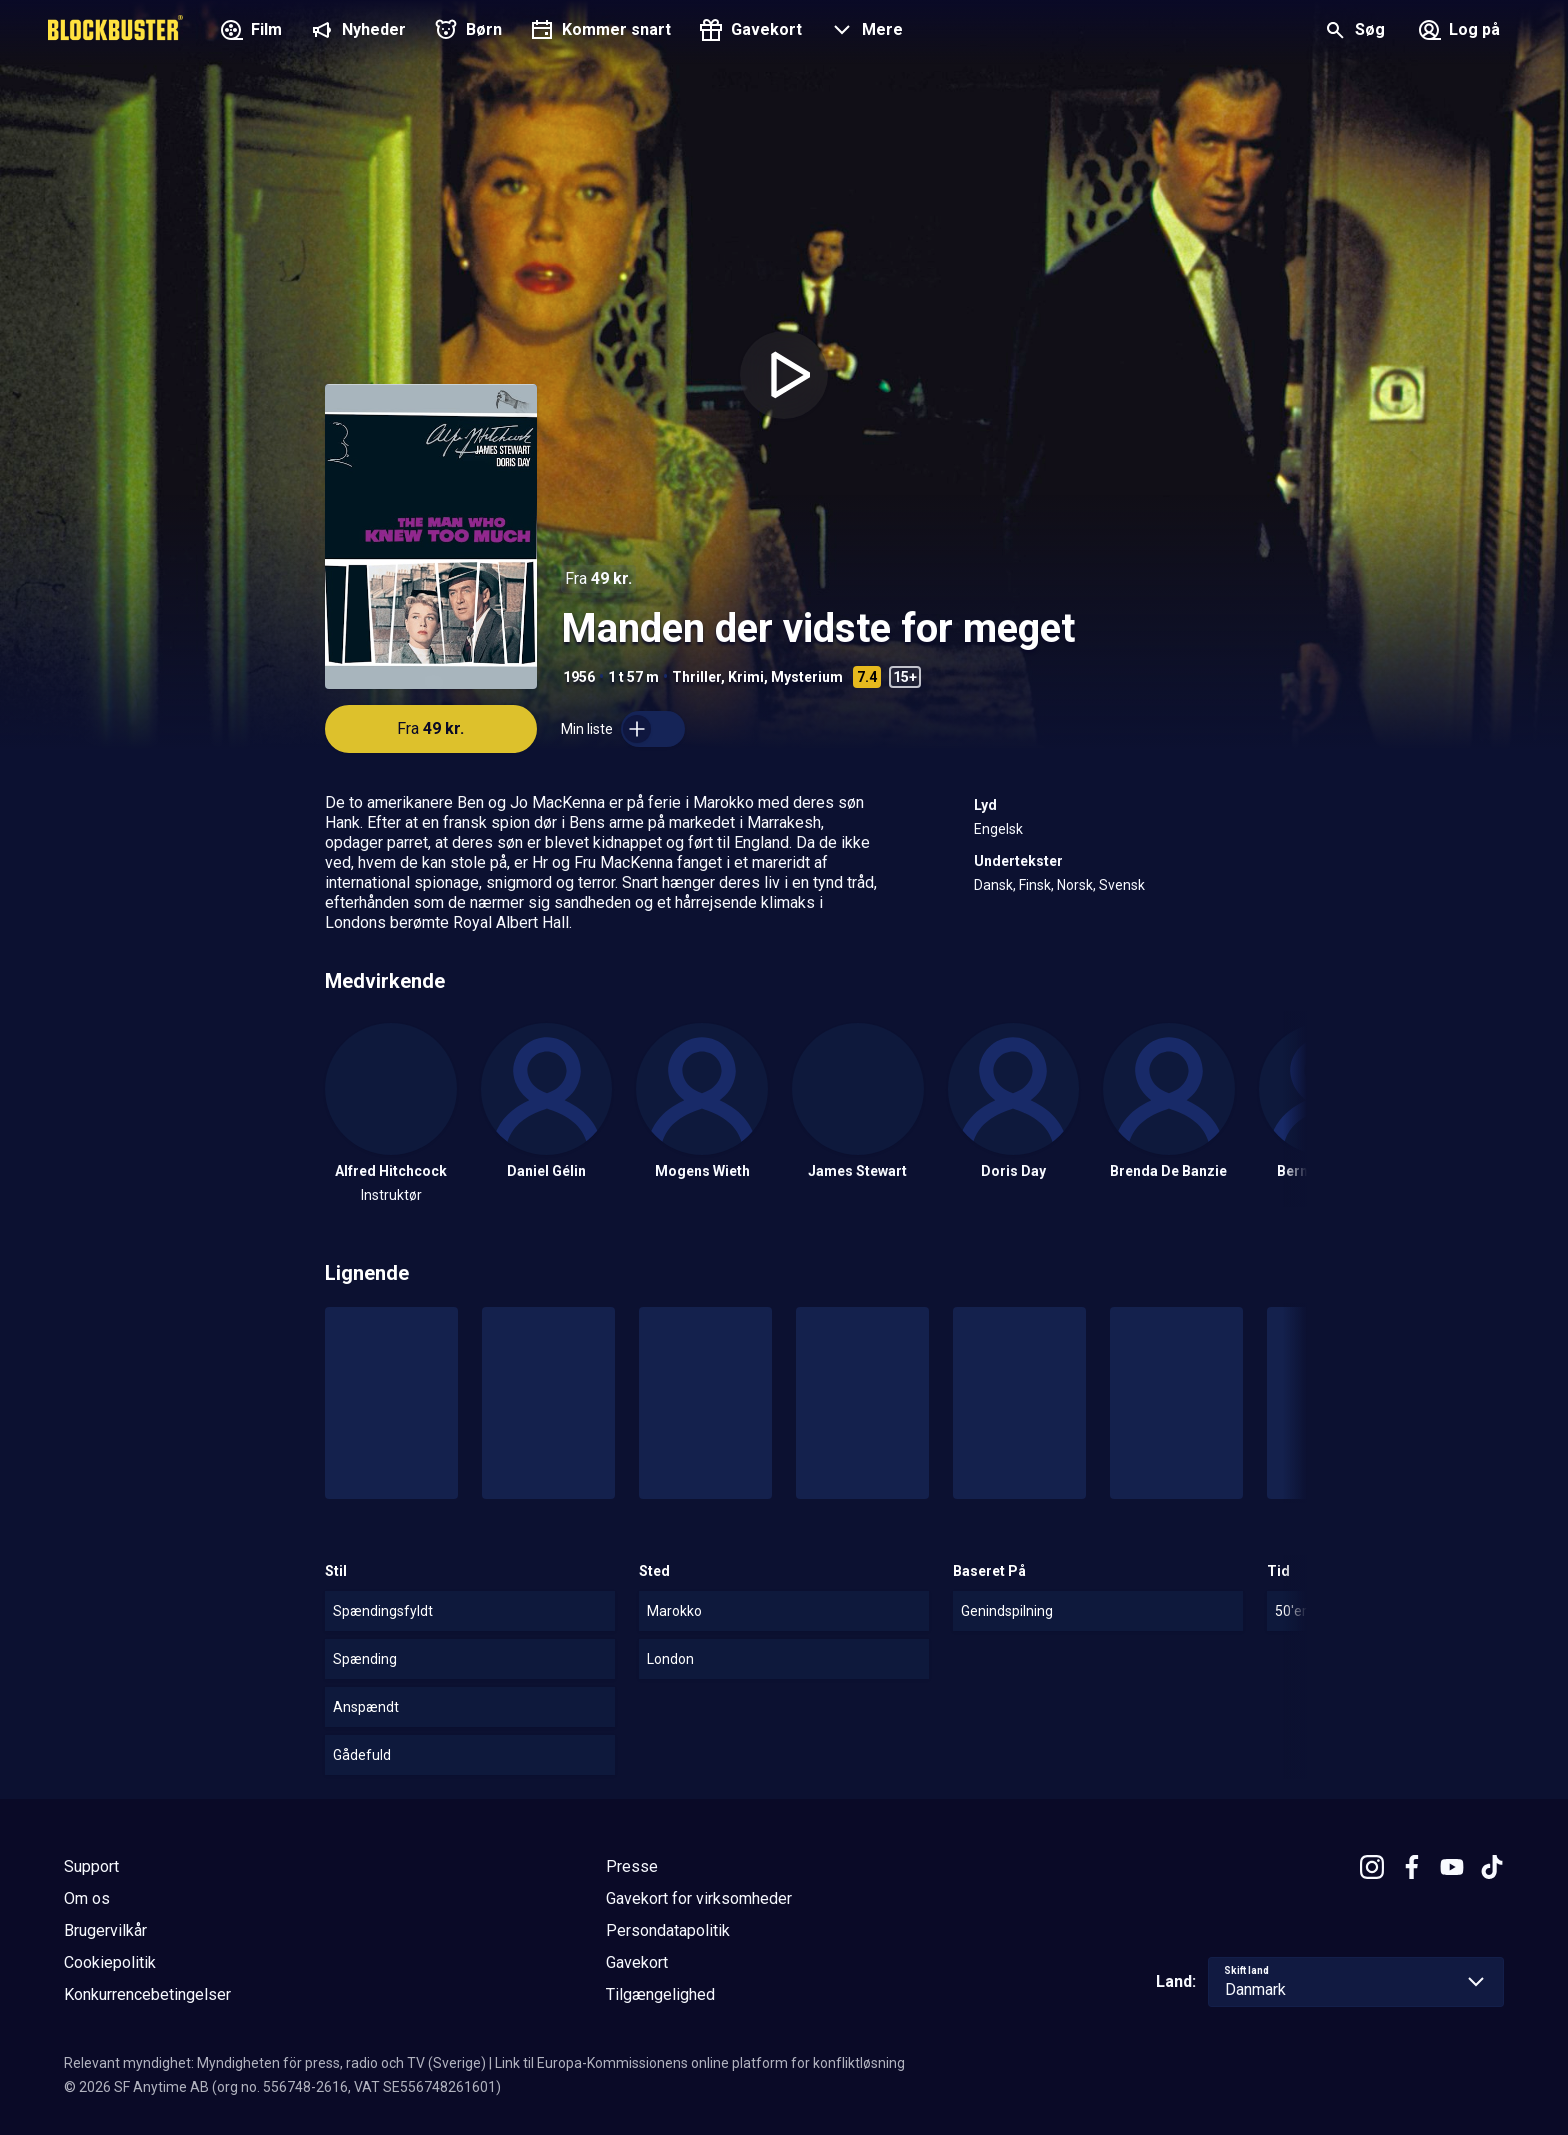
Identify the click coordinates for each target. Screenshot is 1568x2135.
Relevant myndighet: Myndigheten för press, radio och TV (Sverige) (275, 2063)
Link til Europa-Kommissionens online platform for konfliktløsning (700, 2063)
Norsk (1075, 885)
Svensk (1122, 885)
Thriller (696, 677)
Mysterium (807, 677)
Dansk (993, 885)
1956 (579, 677)
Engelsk (998, 829)
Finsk (1035, 885)
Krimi (746, 677)
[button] (864, 32)
